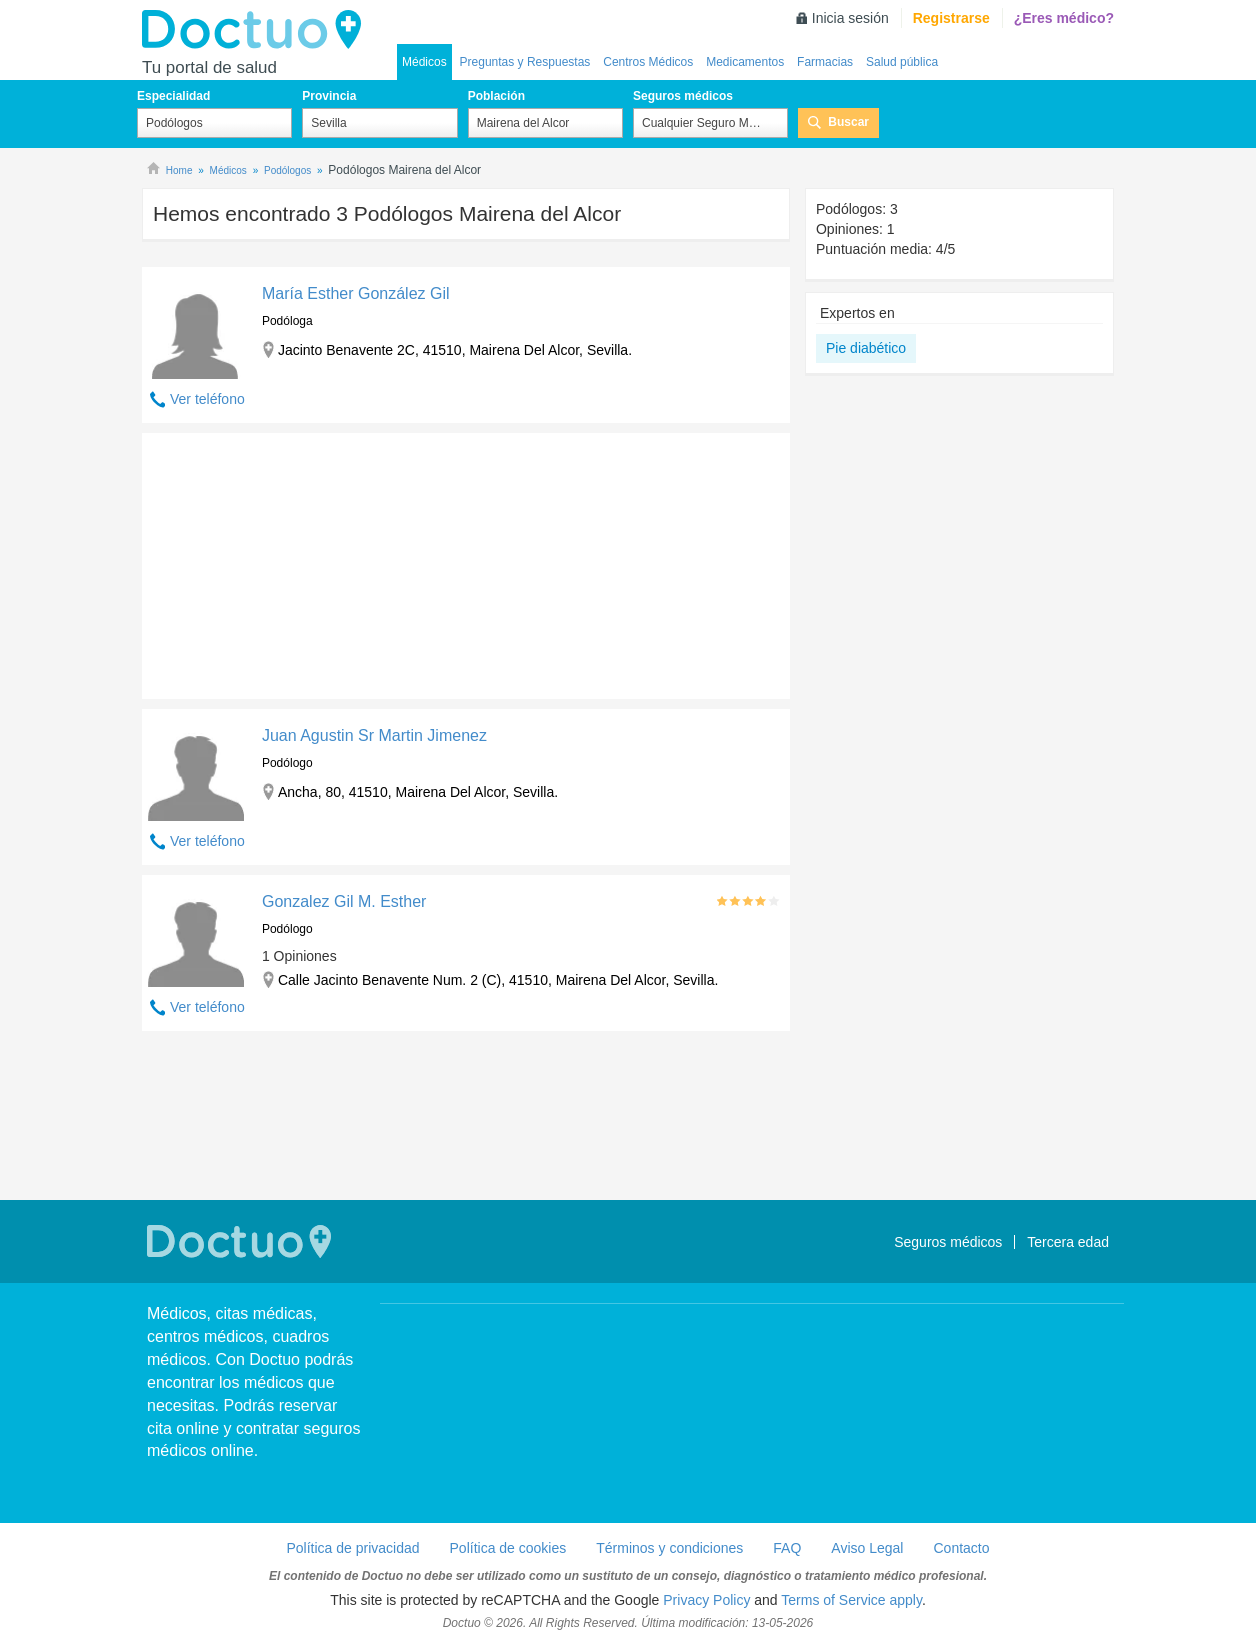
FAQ (787, 1548)
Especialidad (173, 96)
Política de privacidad (352, 1548)
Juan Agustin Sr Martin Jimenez (374, 735)
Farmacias (825, 62)
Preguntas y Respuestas (525, 62)
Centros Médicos (648, 62)
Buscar (848, 122)
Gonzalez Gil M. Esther (344, 901)
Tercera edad (1068, 1242)
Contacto (961, 1548)
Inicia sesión (850, 18)
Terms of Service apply (851, 1600)
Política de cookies (508, 1548)
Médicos (424, 62)
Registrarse (951, 18)
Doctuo (257, 30)
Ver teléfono (207, 399)
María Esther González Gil (356, 293)
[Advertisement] (295, 561)
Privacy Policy (706, 1600)
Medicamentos (745, 62)
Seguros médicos (683, 96)
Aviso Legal (867, 1548)
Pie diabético (866, 348)
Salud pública (902, 62)
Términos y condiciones (669, 1548)
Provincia (329, 96)
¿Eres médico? (1064, 18)
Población (496, 96)
